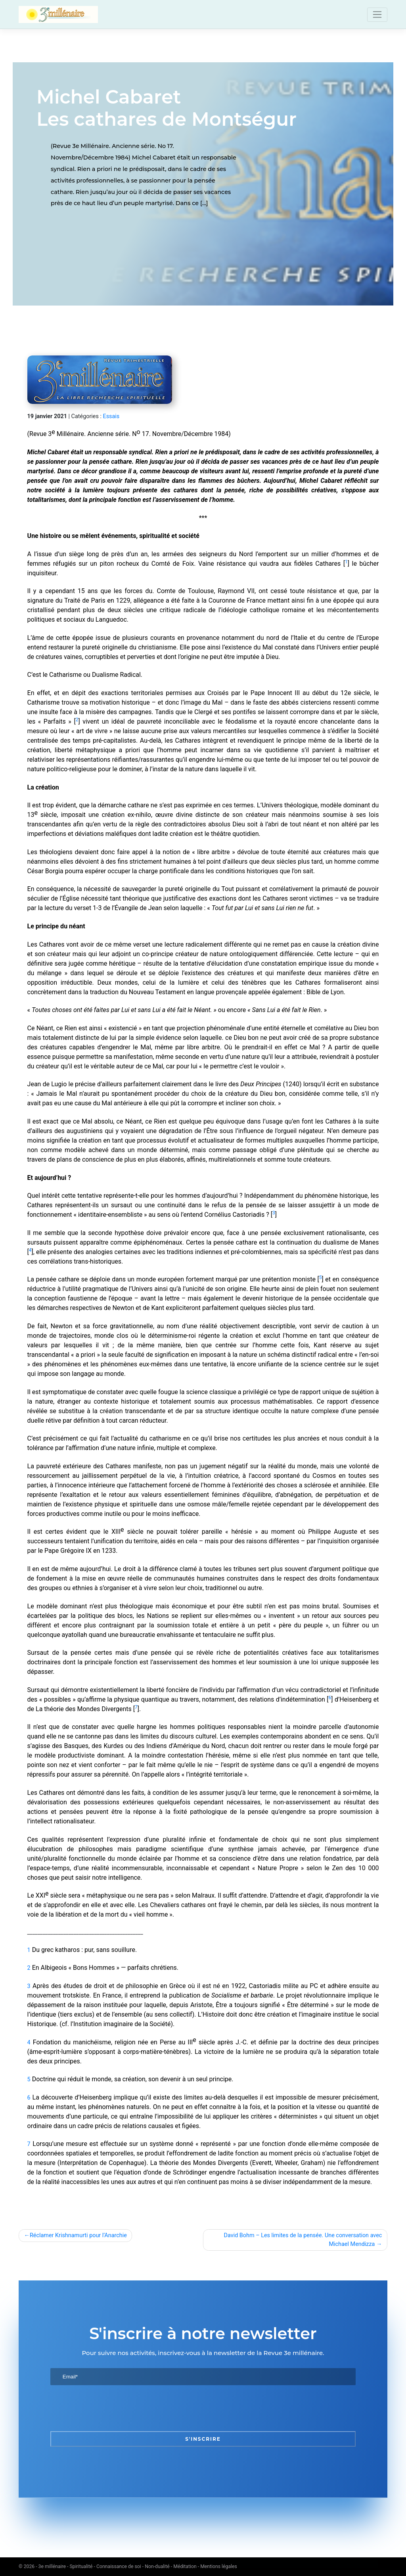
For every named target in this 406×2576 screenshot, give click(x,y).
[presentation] (110, 2408)
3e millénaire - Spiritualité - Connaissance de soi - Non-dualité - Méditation (117, 2566)
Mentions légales (218, 2566)
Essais (111, 416)
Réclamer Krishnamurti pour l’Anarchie (78, 2235)
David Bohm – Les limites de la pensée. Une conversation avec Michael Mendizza (303, 2240)
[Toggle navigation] (377, 15)
